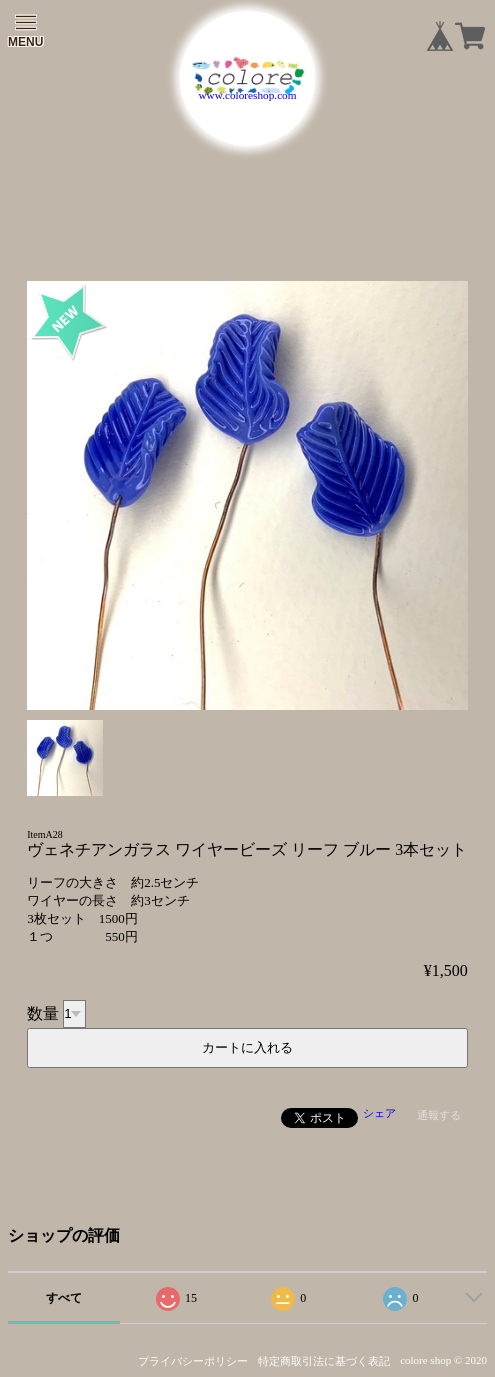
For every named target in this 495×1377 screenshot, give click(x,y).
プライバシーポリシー (193, 1361)
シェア (379, 1113)
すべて (64, 1298)
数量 (43, 1012)
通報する (439, 1115)
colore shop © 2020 (443, 1360)
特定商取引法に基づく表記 (324, 1361)
